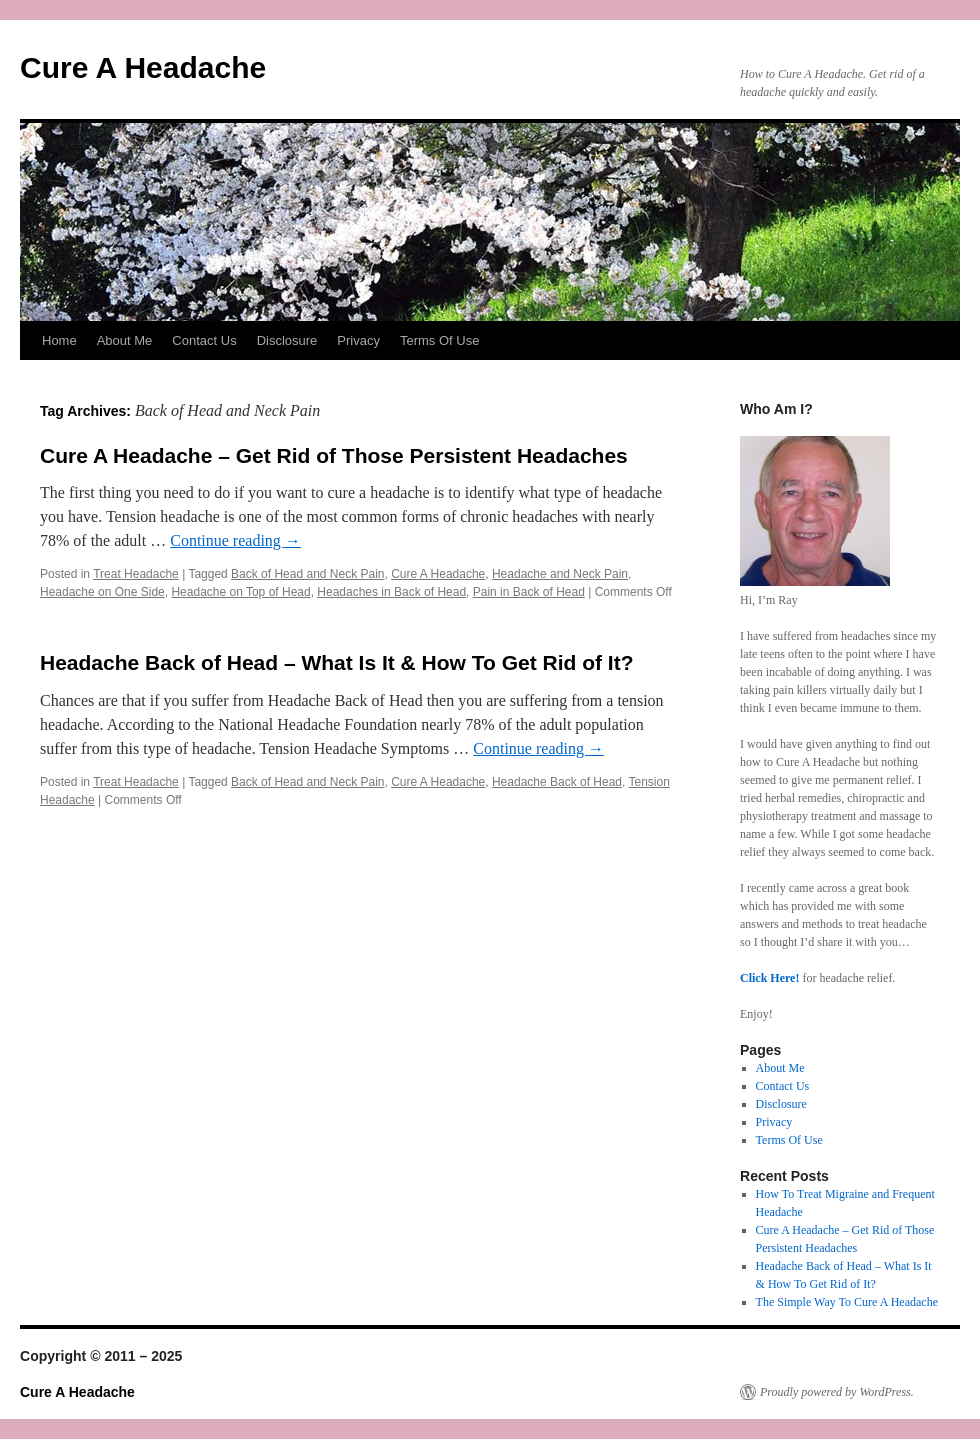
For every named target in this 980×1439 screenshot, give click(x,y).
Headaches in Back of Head (391, 592)
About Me (125, 340)
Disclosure (287, 340)
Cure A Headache (143, 67)
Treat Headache (136, 574)
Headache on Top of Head (240, 592)
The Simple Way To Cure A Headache (847, 1302)
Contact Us (204, 340)
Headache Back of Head (557, 782)
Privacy (358, 340)
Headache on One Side (102, 592)
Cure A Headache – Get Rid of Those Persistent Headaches (334, 455)
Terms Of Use (439, 340)
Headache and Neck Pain (560, 574)
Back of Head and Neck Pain (307, 574)
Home (59, 340)
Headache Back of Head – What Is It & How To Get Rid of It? (337, 662)
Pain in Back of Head (529, 592)
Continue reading (235, 540)
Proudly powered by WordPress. (837, 1392)
